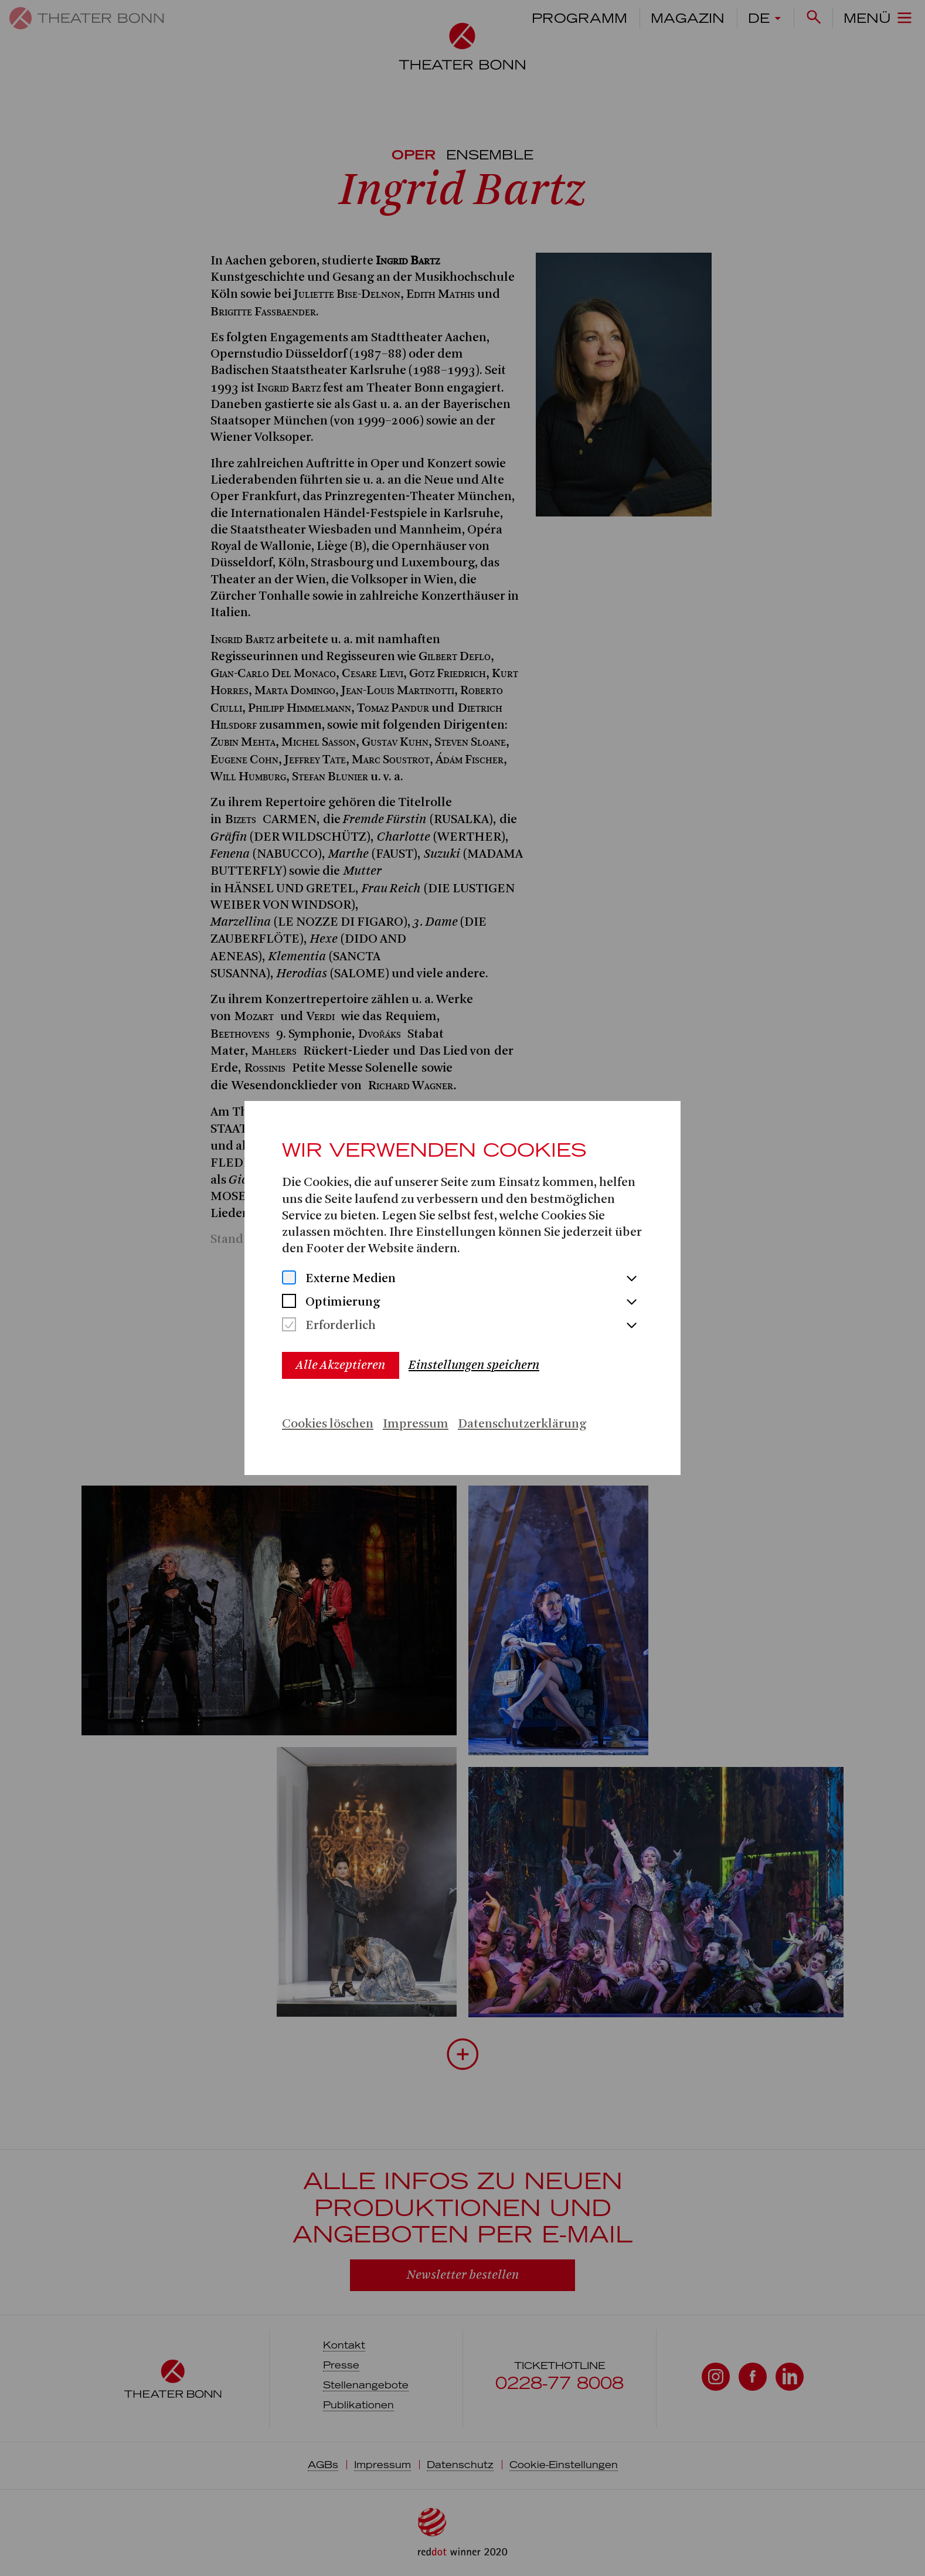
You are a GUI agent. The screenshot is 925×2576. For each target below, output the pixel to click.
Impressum (415, 1424)
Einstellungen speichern (474, 1365)
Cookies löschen (327, 1424)
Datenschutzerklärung (522, 1424)
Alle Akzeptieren (340, 1365)
